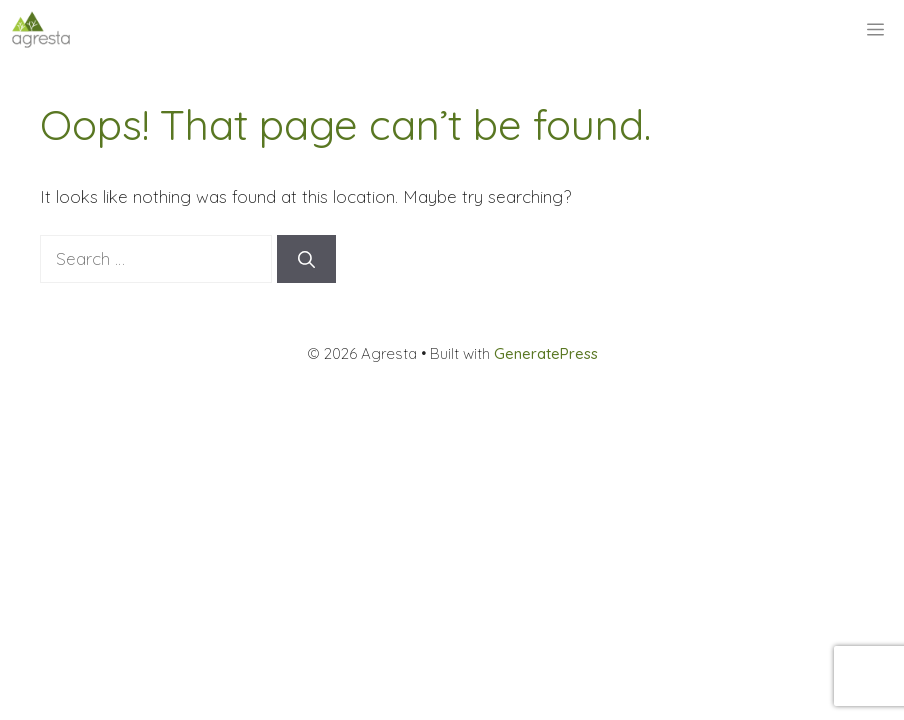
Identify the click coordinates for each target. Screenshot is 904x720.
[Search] (306, 259)
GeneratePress (546, 353)
